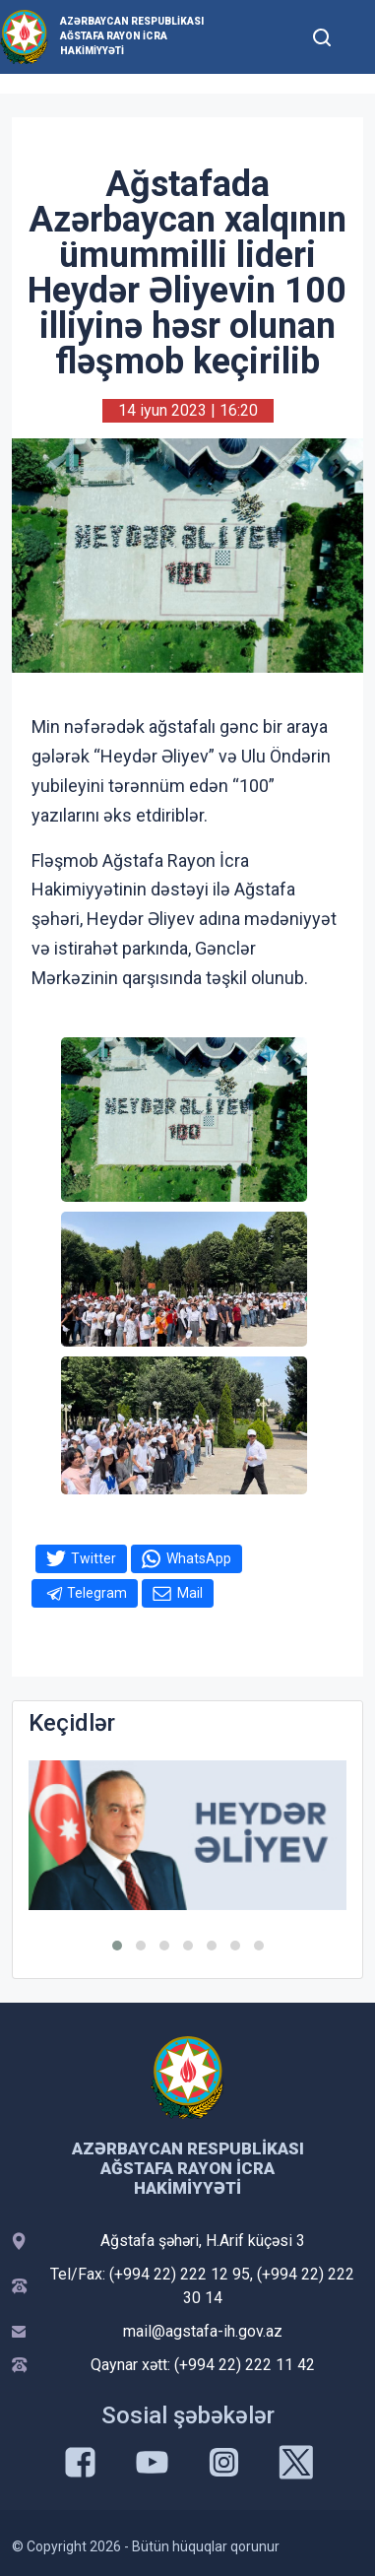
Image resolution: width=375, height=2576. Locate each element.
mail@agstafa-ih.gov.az (202, 2331)
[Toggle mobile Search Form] (322, 34)
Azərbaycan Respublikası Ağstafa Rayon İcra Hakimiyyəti (132, 36)
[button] (117, 1945)
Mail (190, 1593)
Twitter (93, 1558)
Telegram (97, 1593)
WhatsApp (198, 1558)
